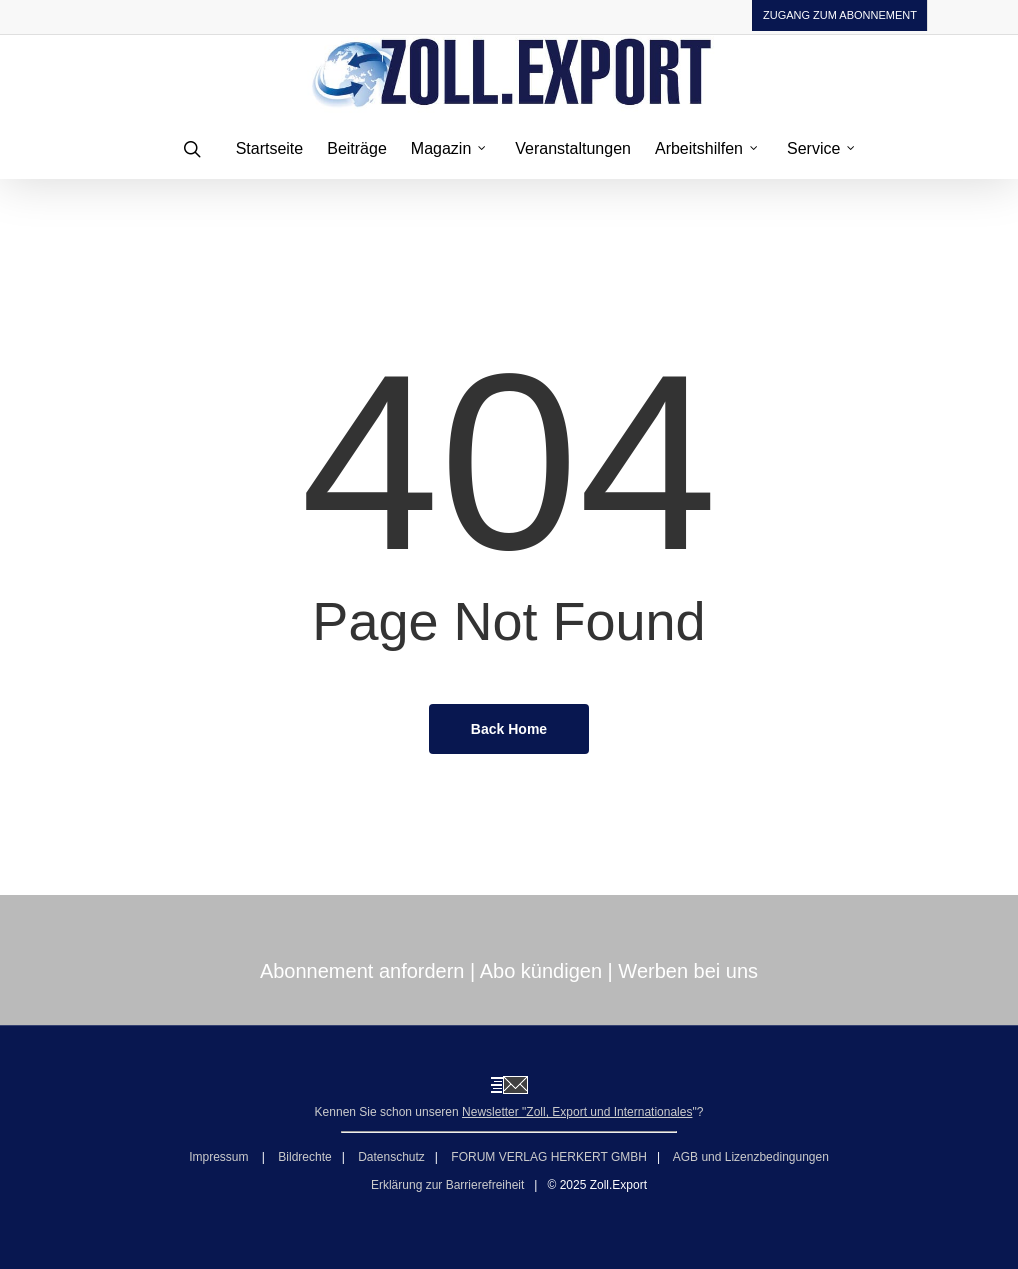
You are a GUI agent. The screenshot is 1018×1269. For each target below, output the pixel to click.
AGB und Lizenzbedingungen (751, 1157)
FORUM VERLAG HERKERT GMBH (549, 1157)
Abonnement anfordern (362, 971)
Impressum (220, 1157)
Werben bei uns (688, 971)
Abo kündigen (541, 971)
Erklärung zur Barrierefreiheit (447, 1185)
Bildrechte (304, 1157)
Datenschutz (391, 1157)
